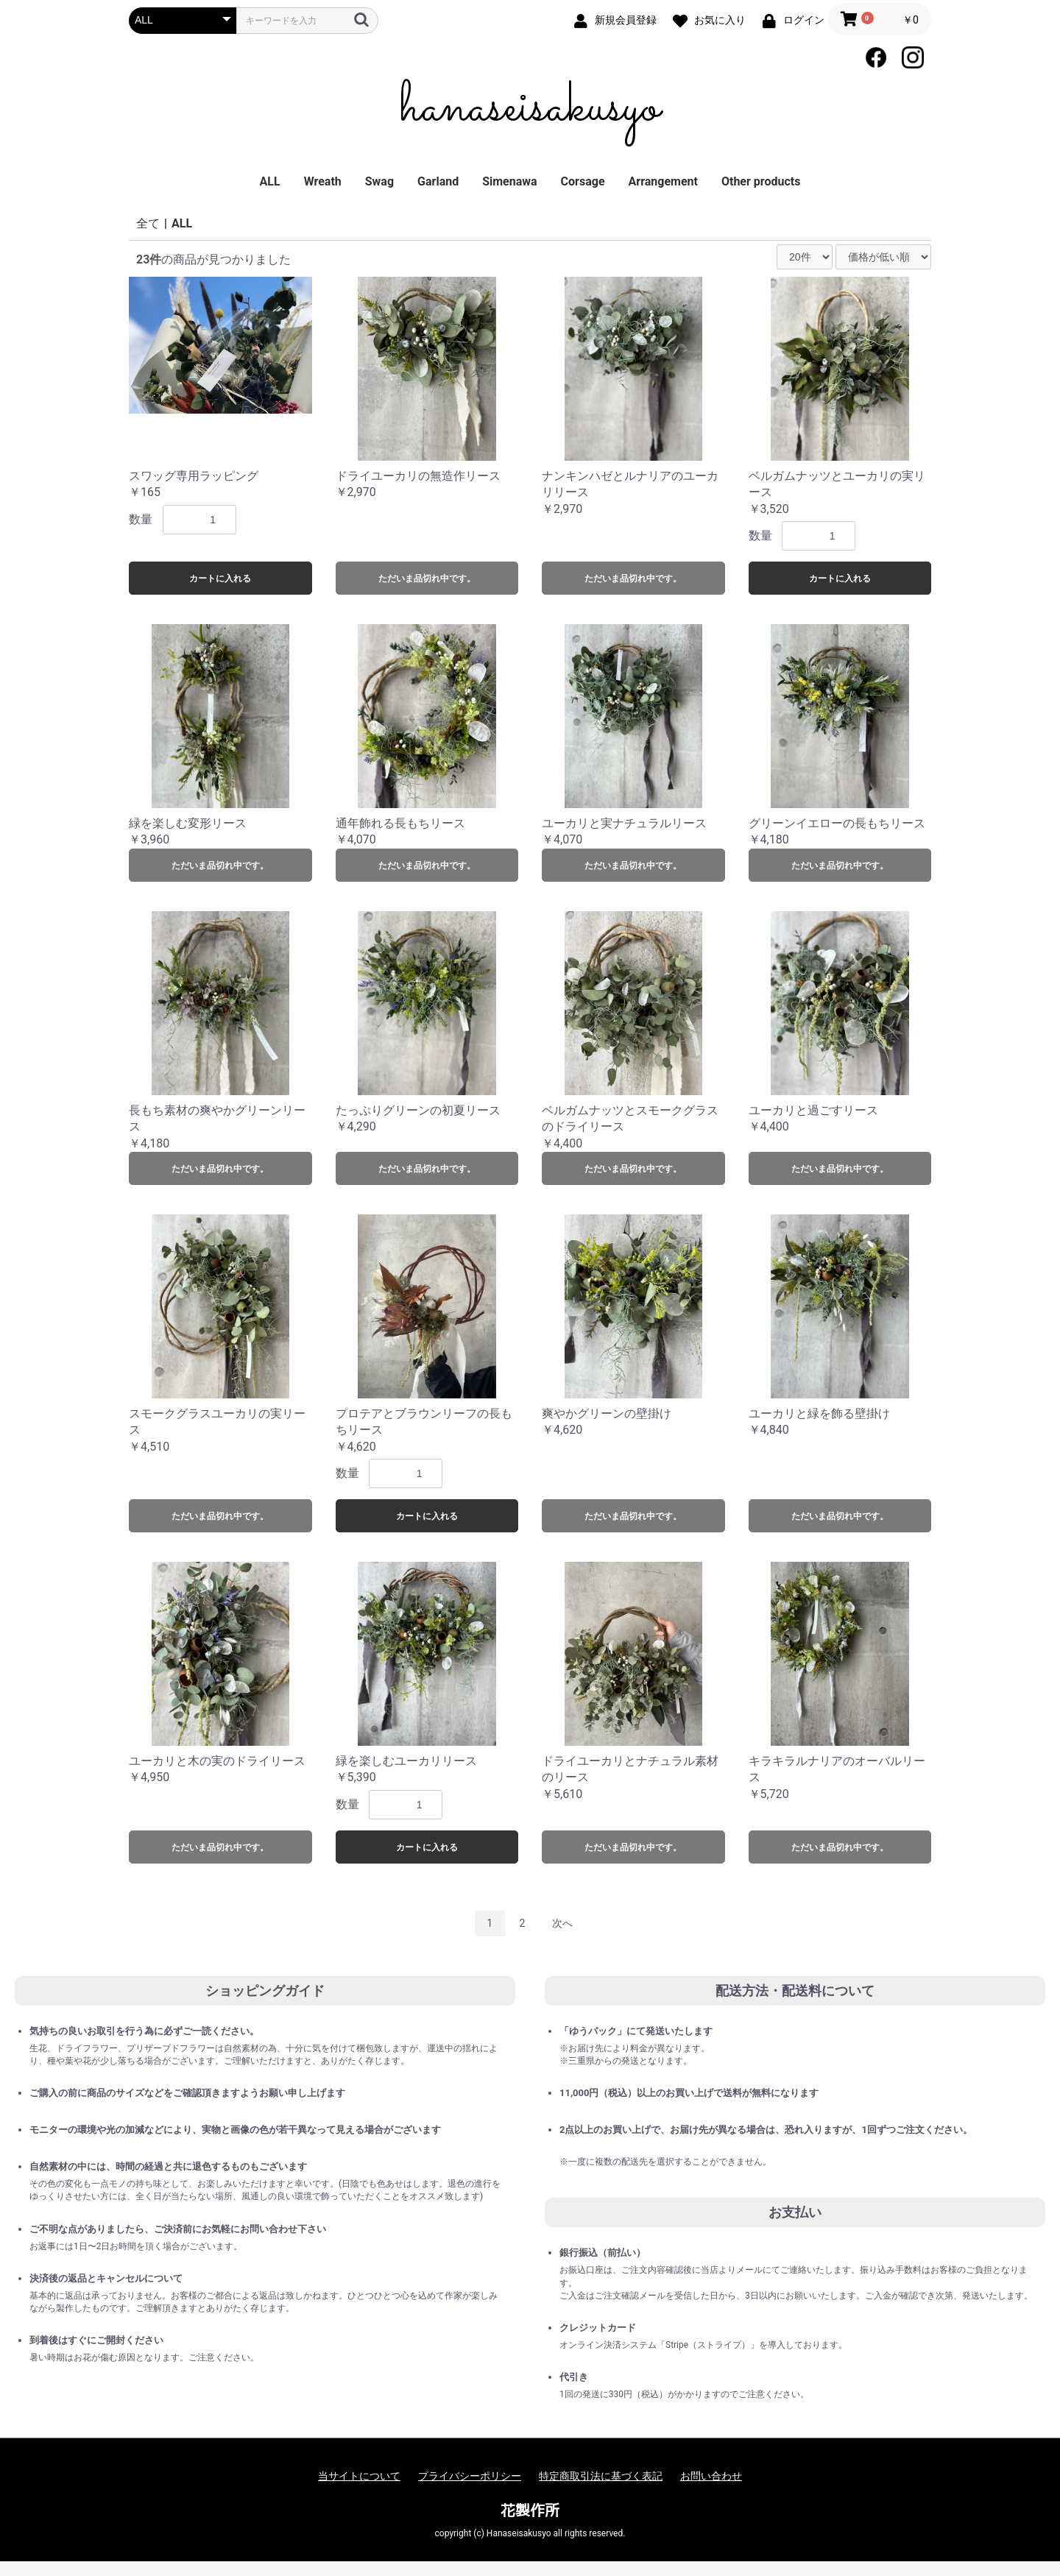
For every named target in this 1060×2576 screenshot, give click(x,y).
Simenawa (509, 181)
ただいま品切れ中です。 (427, 578)
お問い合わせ (711, 2476)
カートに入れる (220, 578)
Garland (438, 181)
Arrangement (663, 181)
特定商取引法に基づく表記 (600, 2476)
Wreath (323, 181)
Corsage (583, 181)
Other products (760, 181)
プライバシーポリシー (469, 2476)
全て (148, 223)
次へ (562, 1923)
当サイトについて (359, 2476)
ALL (270, 181)
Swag (379, 181)
